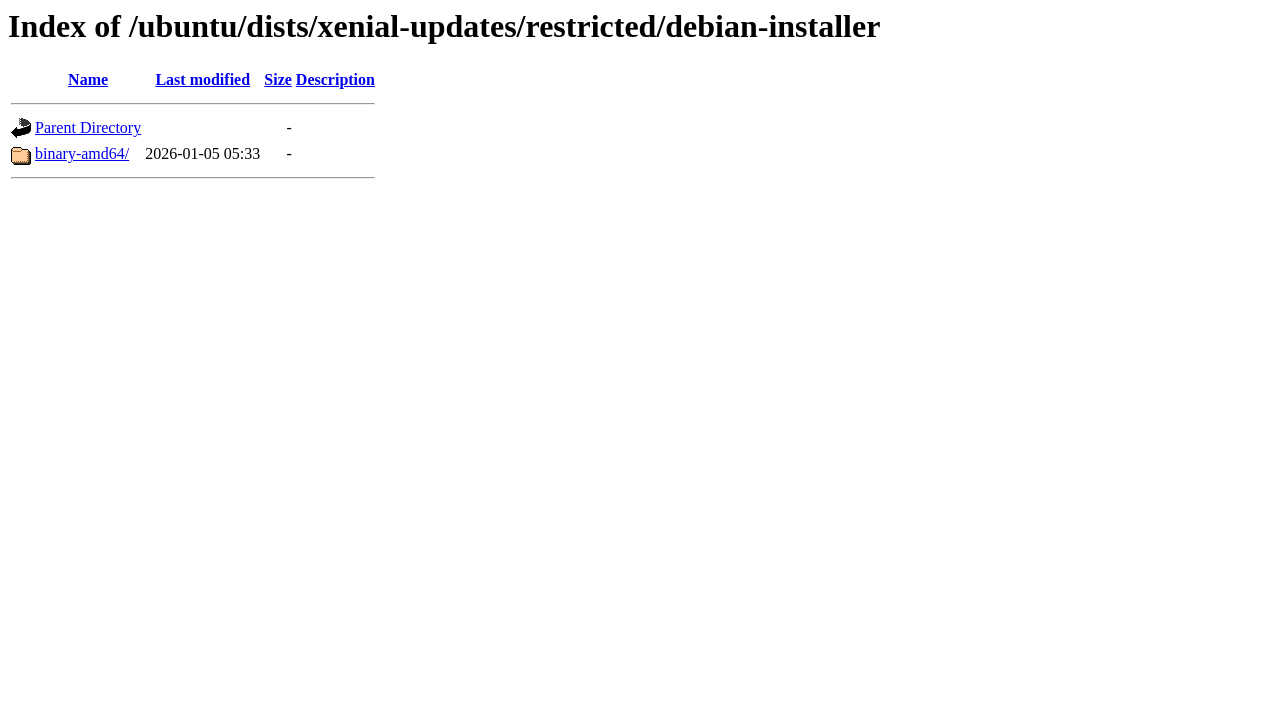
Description (335, 79)
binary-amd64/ (82, 153)
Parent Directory (88, 127)
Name (88, 79)
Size (278, 79)
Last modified (202, 79)
